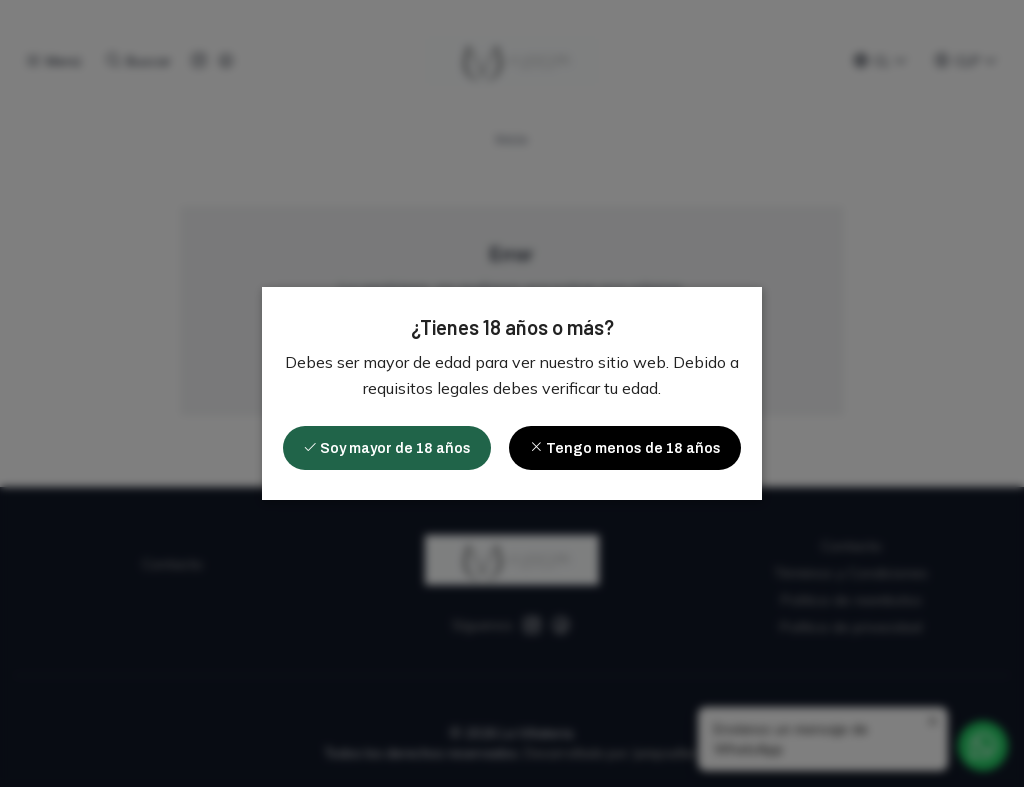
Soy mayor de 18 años (387, 448)
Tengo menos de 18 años (625, 448)
